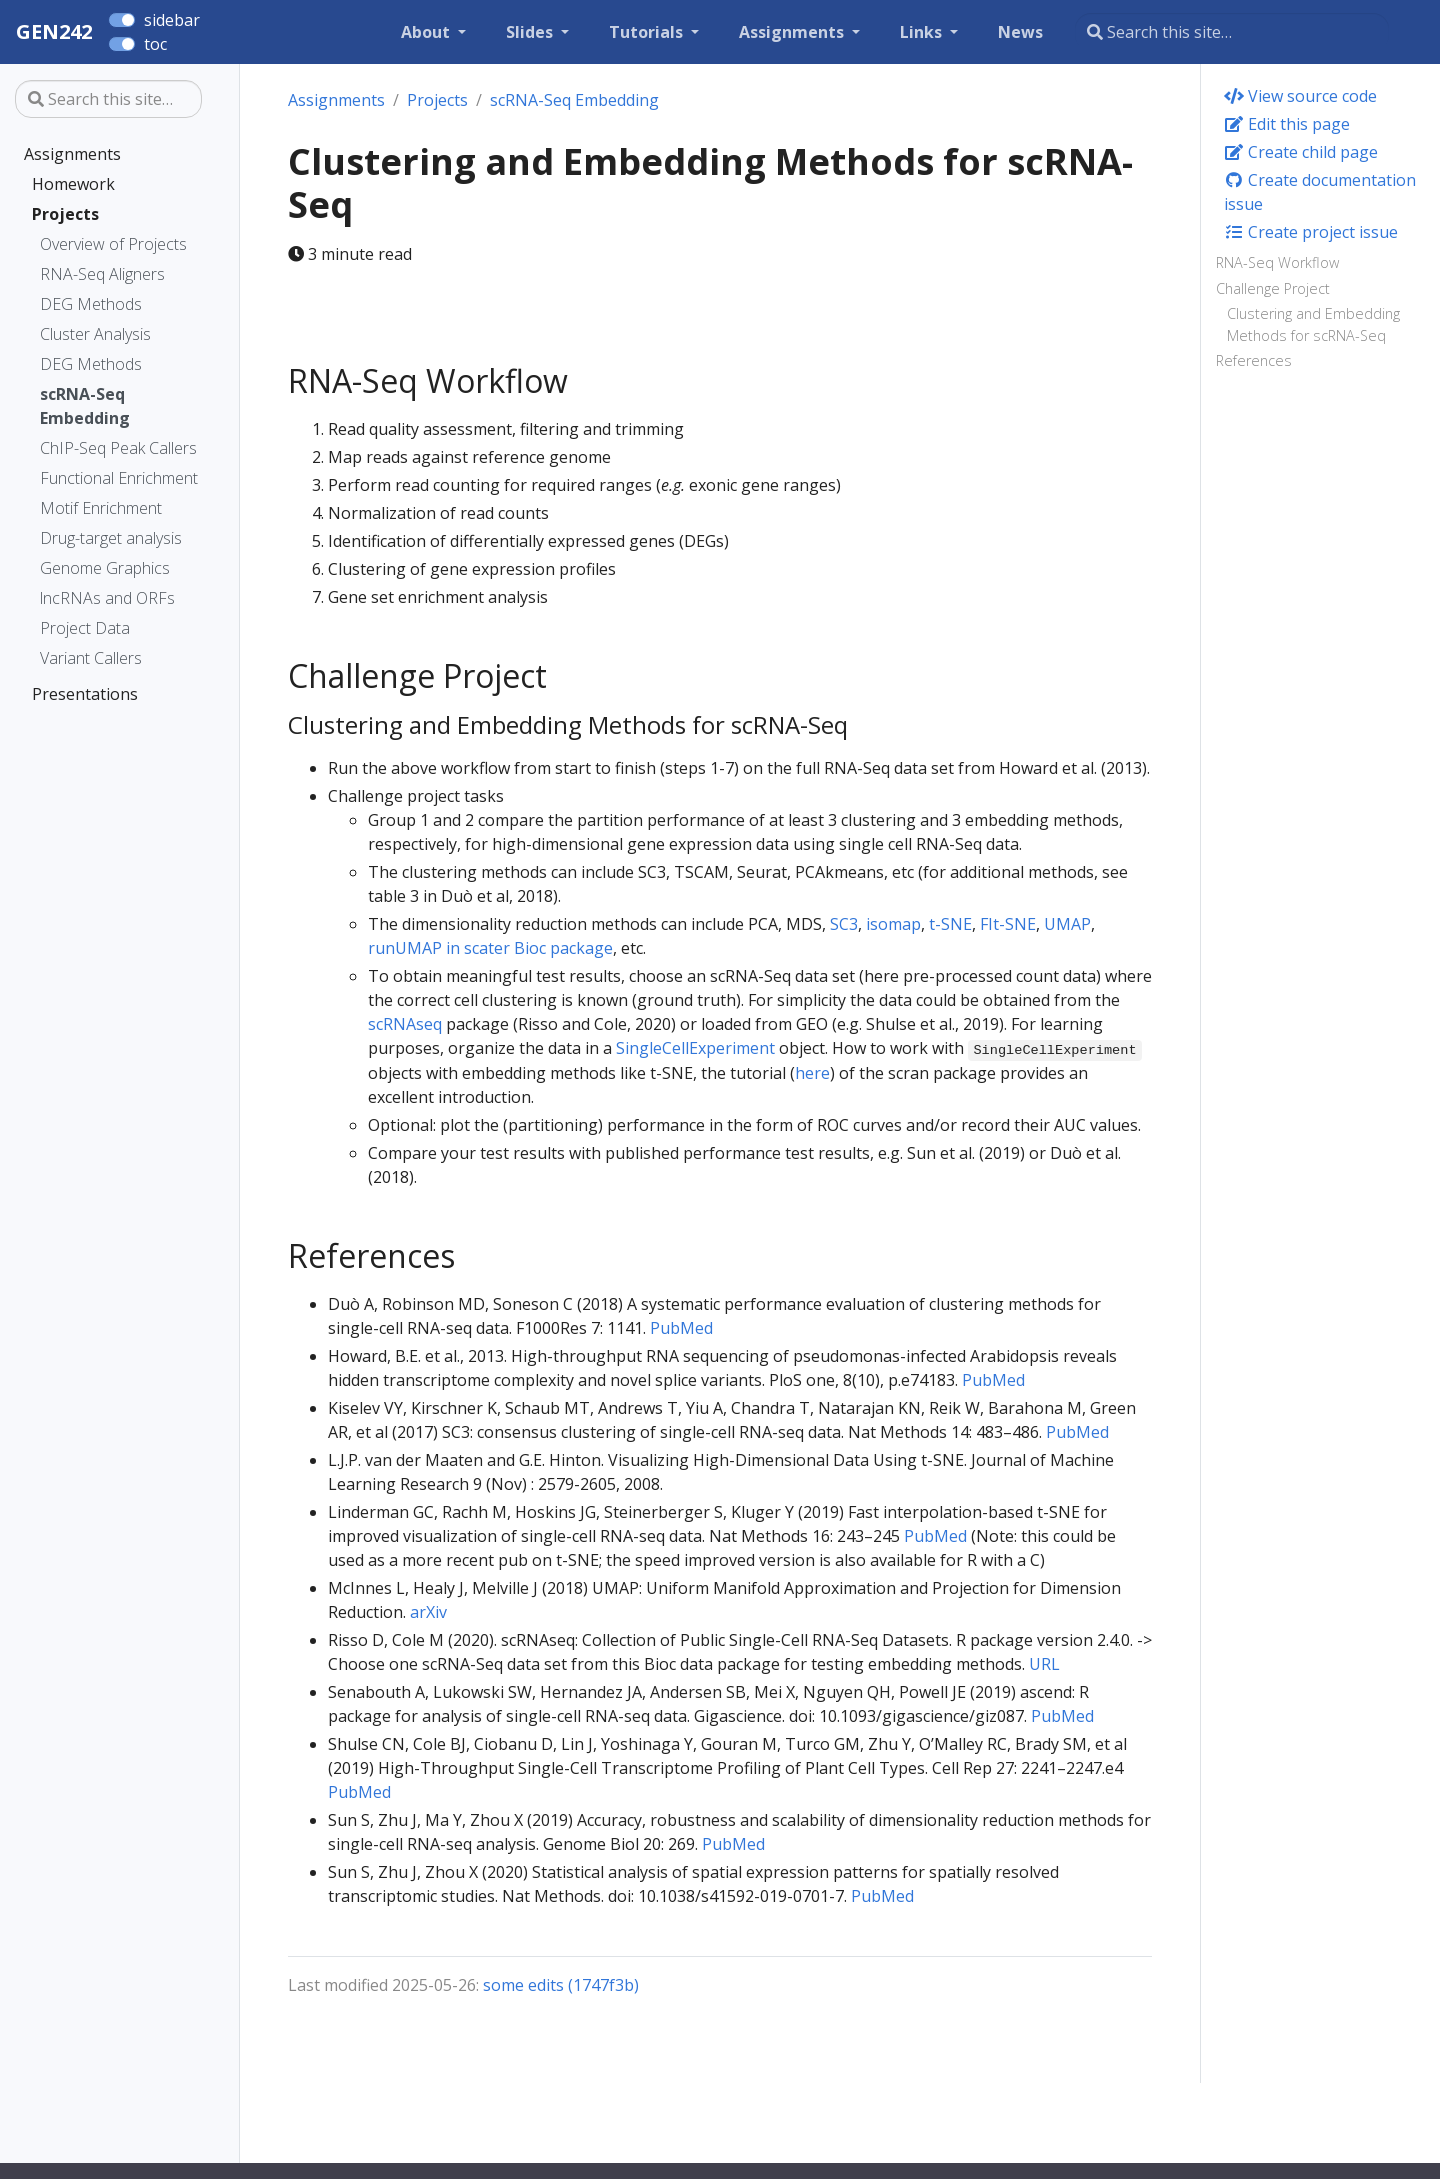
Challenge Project (1273, 288)
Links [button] (923, 32)
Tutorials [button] (648, 32)
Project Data (85, 628)
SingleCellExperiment (695, 1048)
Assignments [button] (793, 32)
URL (1044, 1664)
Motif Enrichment (101, 508)
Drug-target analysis (111, 538)
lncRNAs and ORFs (107, 598)
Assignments (72, 154)
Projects (65, 214)
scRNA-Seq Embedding (85, 406)
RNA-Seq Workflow (1277, 262)
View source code (1300, 96)
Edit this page (1287, 124)
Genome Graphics (105, 568)
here (812, 1073)
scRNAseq (405, 1024)
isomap (893, 924)
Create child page (1301, 152)
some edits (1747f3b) (561, 1985)
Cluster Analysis (95, 334)
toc (155, 44)
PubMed (681, 1328)
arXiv (428, 1612)
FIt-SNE (1008, 924)
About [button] (427, 32)
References (1254, 360)
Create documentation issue (1320, 192)
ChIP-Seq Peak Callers (118, 448)
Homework (73, 184)
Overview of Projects (113, 244)
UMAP (1067, 924)
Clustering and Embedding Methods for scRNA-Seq (1313, 324)
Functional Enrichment (119, 478)
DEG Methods (91, 304)
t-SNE (950, 924)
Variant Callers (91, 658)
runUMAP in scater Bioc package (490, 948)
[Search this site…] (1232, 32)
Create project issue (1311, 232)
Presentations (85, 694)
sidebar (172, 20)
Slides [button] (531, 32)
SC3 (844, 924)
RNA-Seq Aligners (102, 274)
